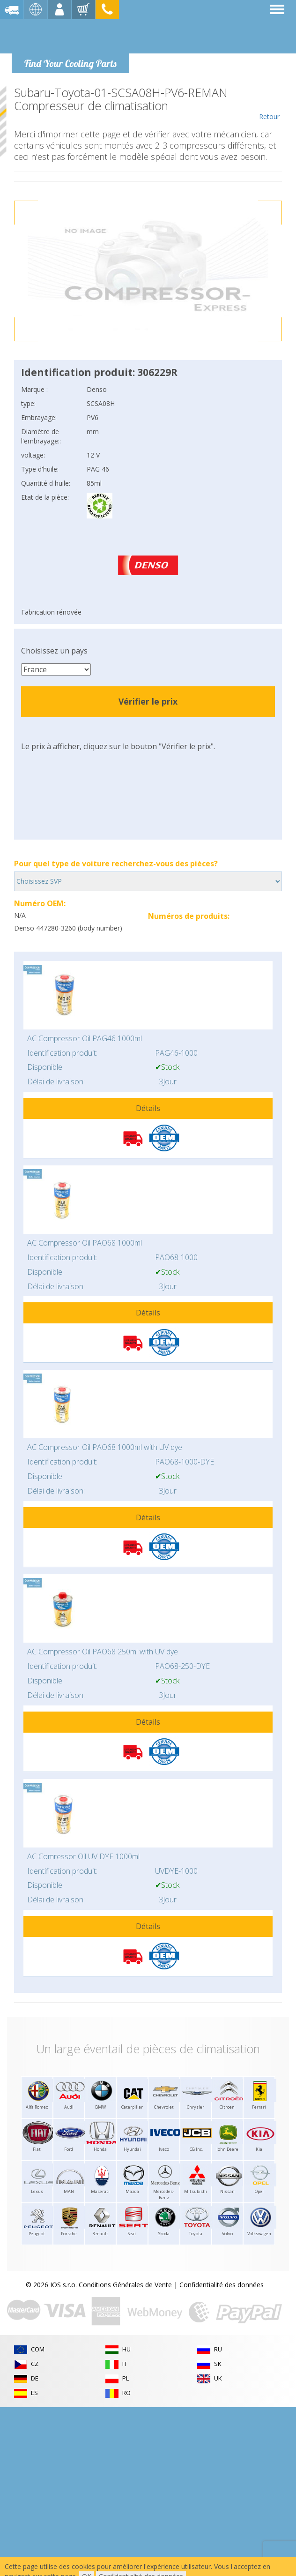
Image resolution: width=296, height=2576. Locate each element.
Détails (148, 1108)
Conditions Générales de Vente (125, 2284)
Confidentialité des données (221, 2284)
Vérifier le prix (148, 701)
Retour (269, 103)
